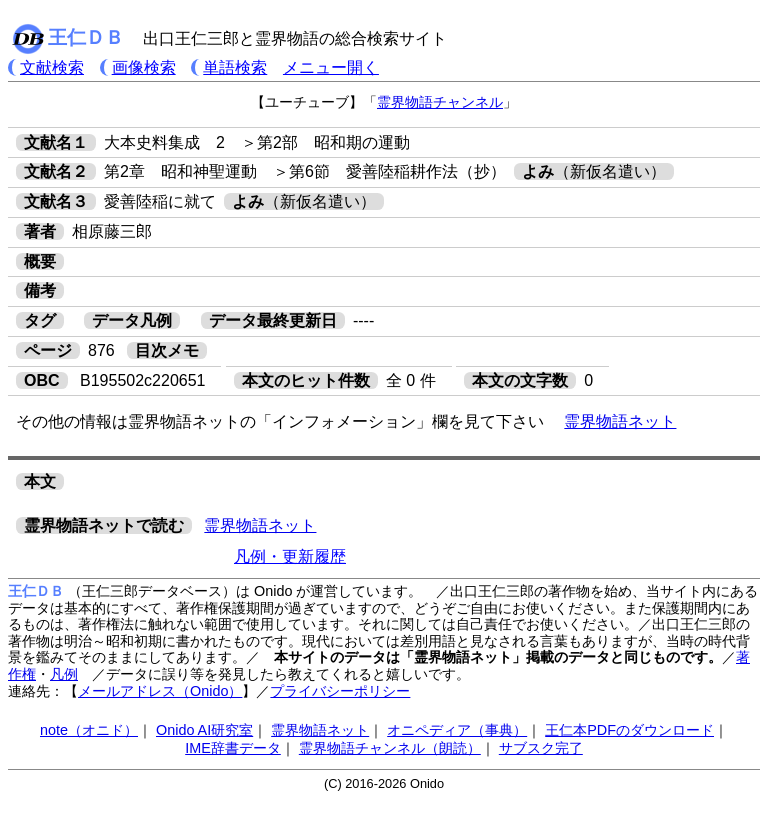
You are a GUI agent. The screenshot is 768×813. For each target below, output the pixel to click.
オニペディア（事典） (457, 730)
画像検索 (144, 67)
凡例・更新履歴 (290, 556)
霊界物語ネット (620, 421)
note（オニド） (89, 730)
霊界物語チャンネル (440, 102)
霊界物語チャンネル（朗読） (390, 748)
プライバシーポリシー (340, 691)
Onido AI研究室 (204, 730)
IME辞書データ (233, 748)
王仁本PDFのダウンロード (629, 730)
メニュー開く (331, 67)
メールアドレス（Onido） (160, 691)
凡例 (64, 674)
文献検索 (52, 67)
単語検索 (235, 67)
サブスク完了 (541, 748)
